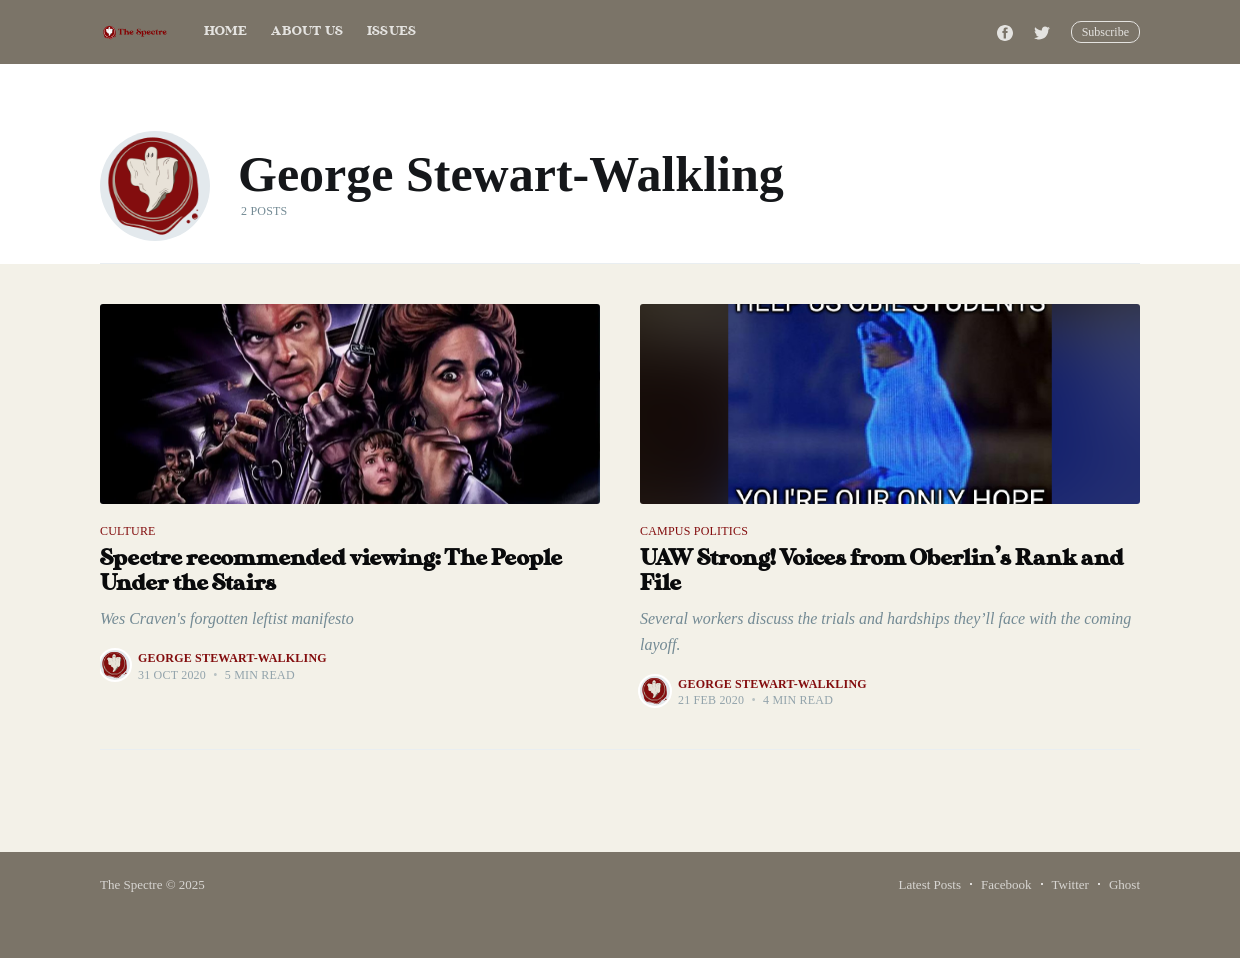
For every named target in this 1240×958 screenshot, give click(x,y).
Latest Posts (930, 884)
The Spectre (131, 884)
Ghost (1124, 884)
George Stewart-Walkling (232, 658)
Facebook (1006, 884)
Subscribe (1105, 32)
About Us (307, 31)
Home (226, 31)
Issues (391, 31)
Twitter (1070, 884)
